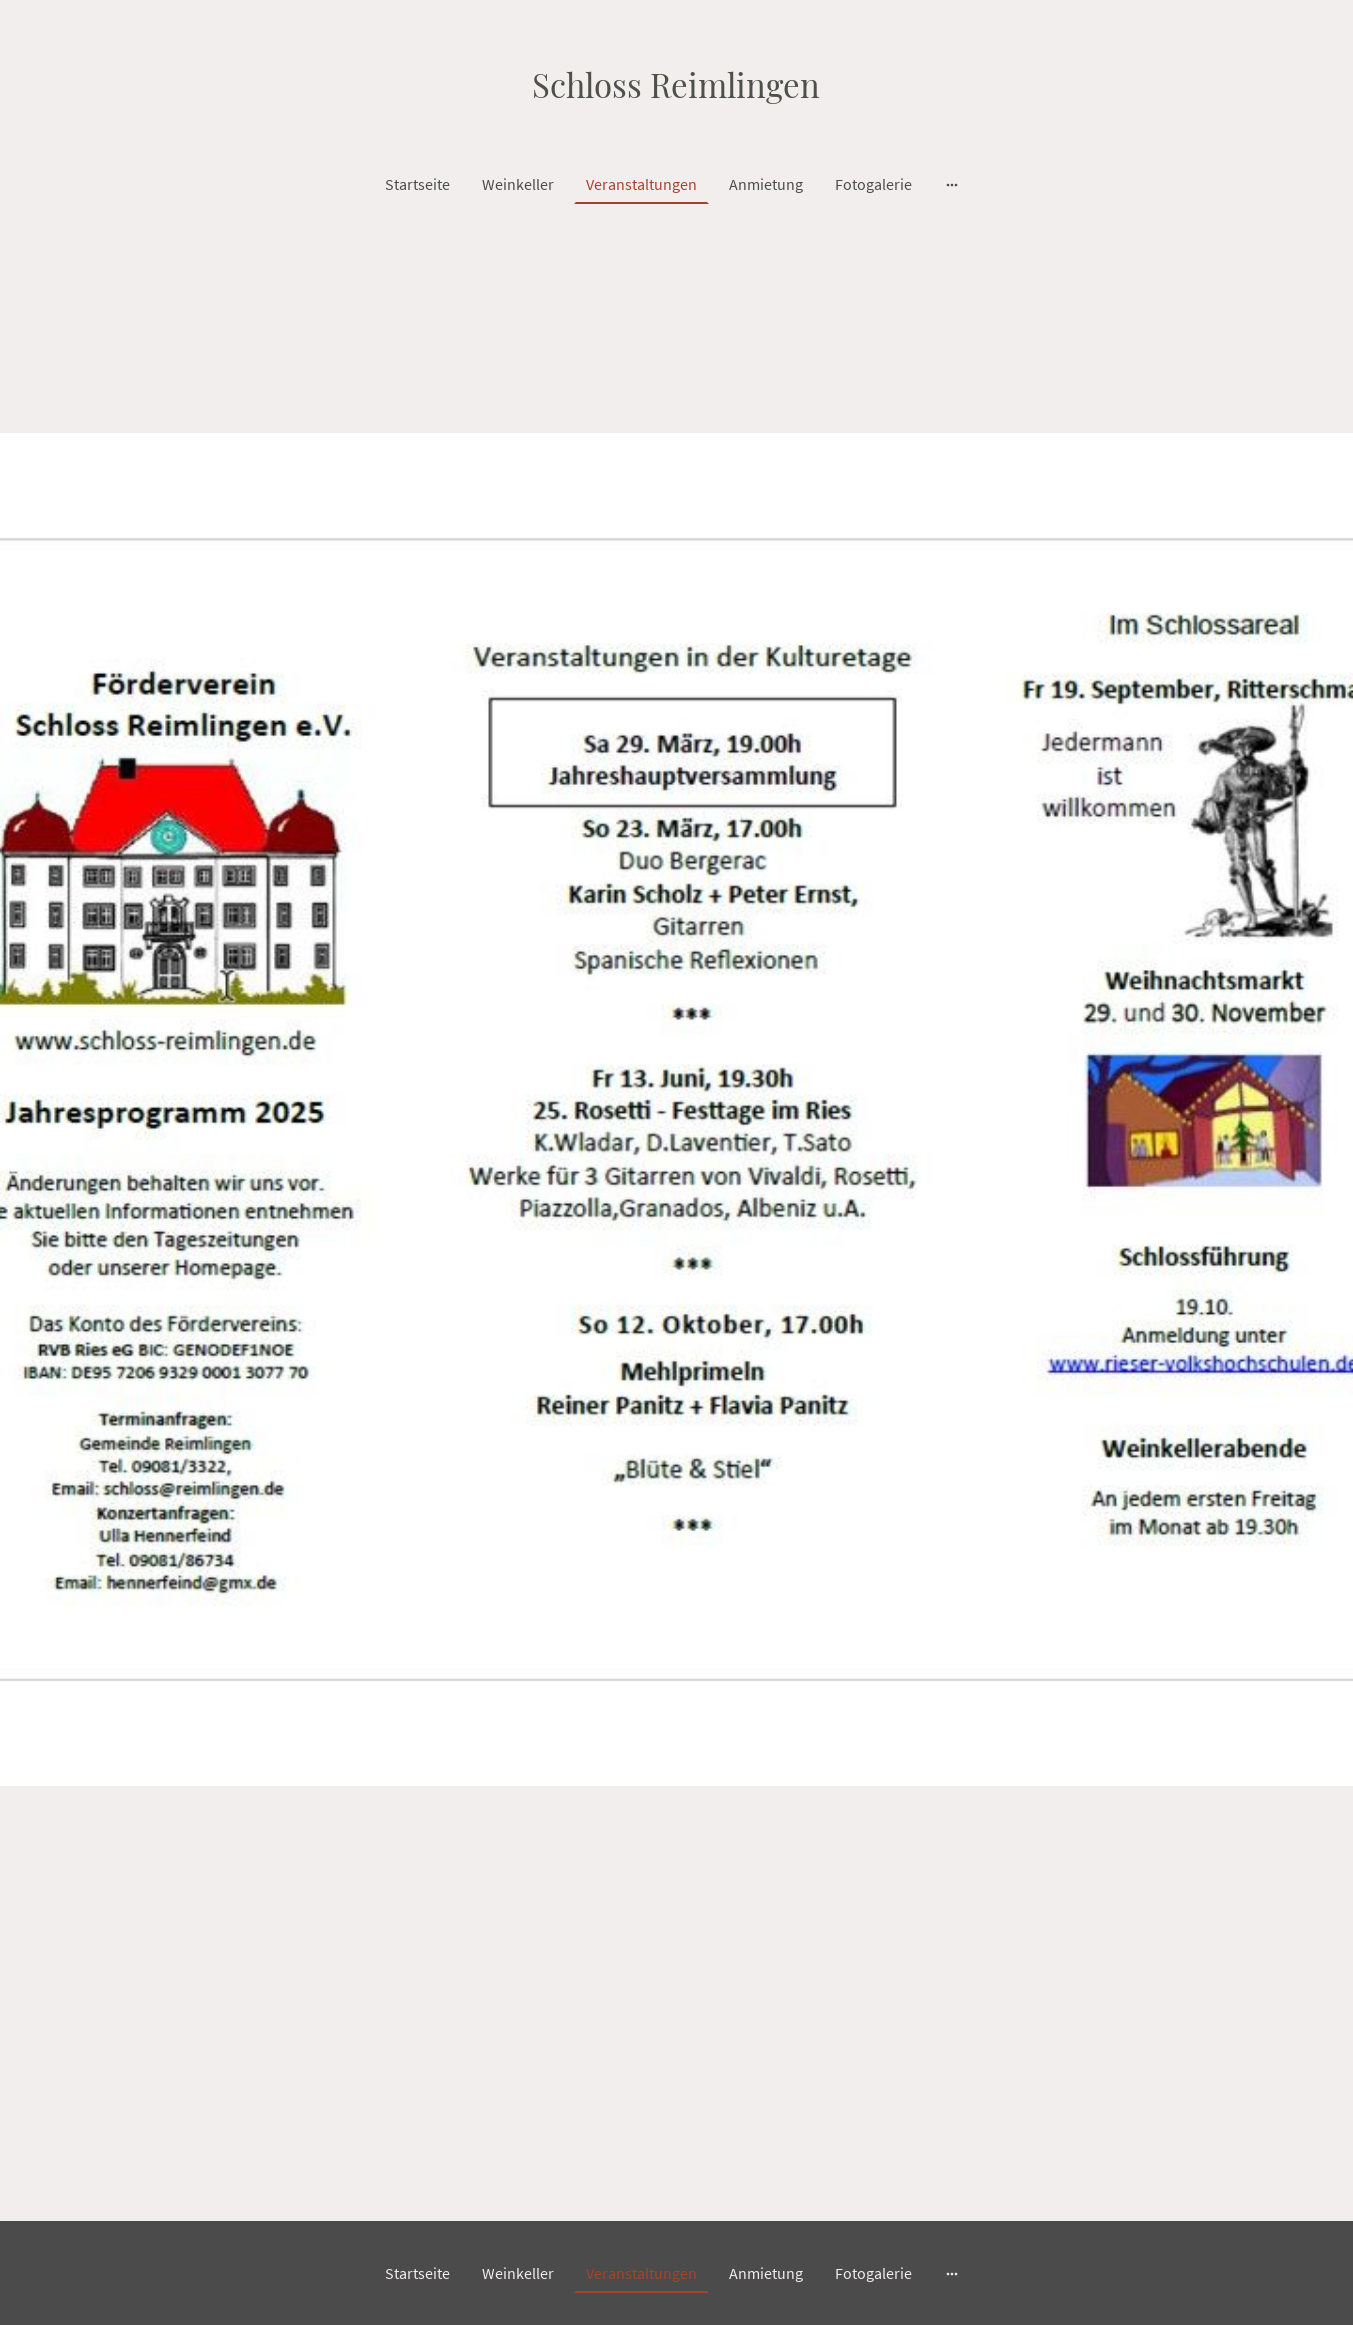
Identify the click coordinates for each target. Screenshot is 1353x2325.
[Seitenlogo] (676, 81)
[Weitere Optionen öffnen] (952, 184)
